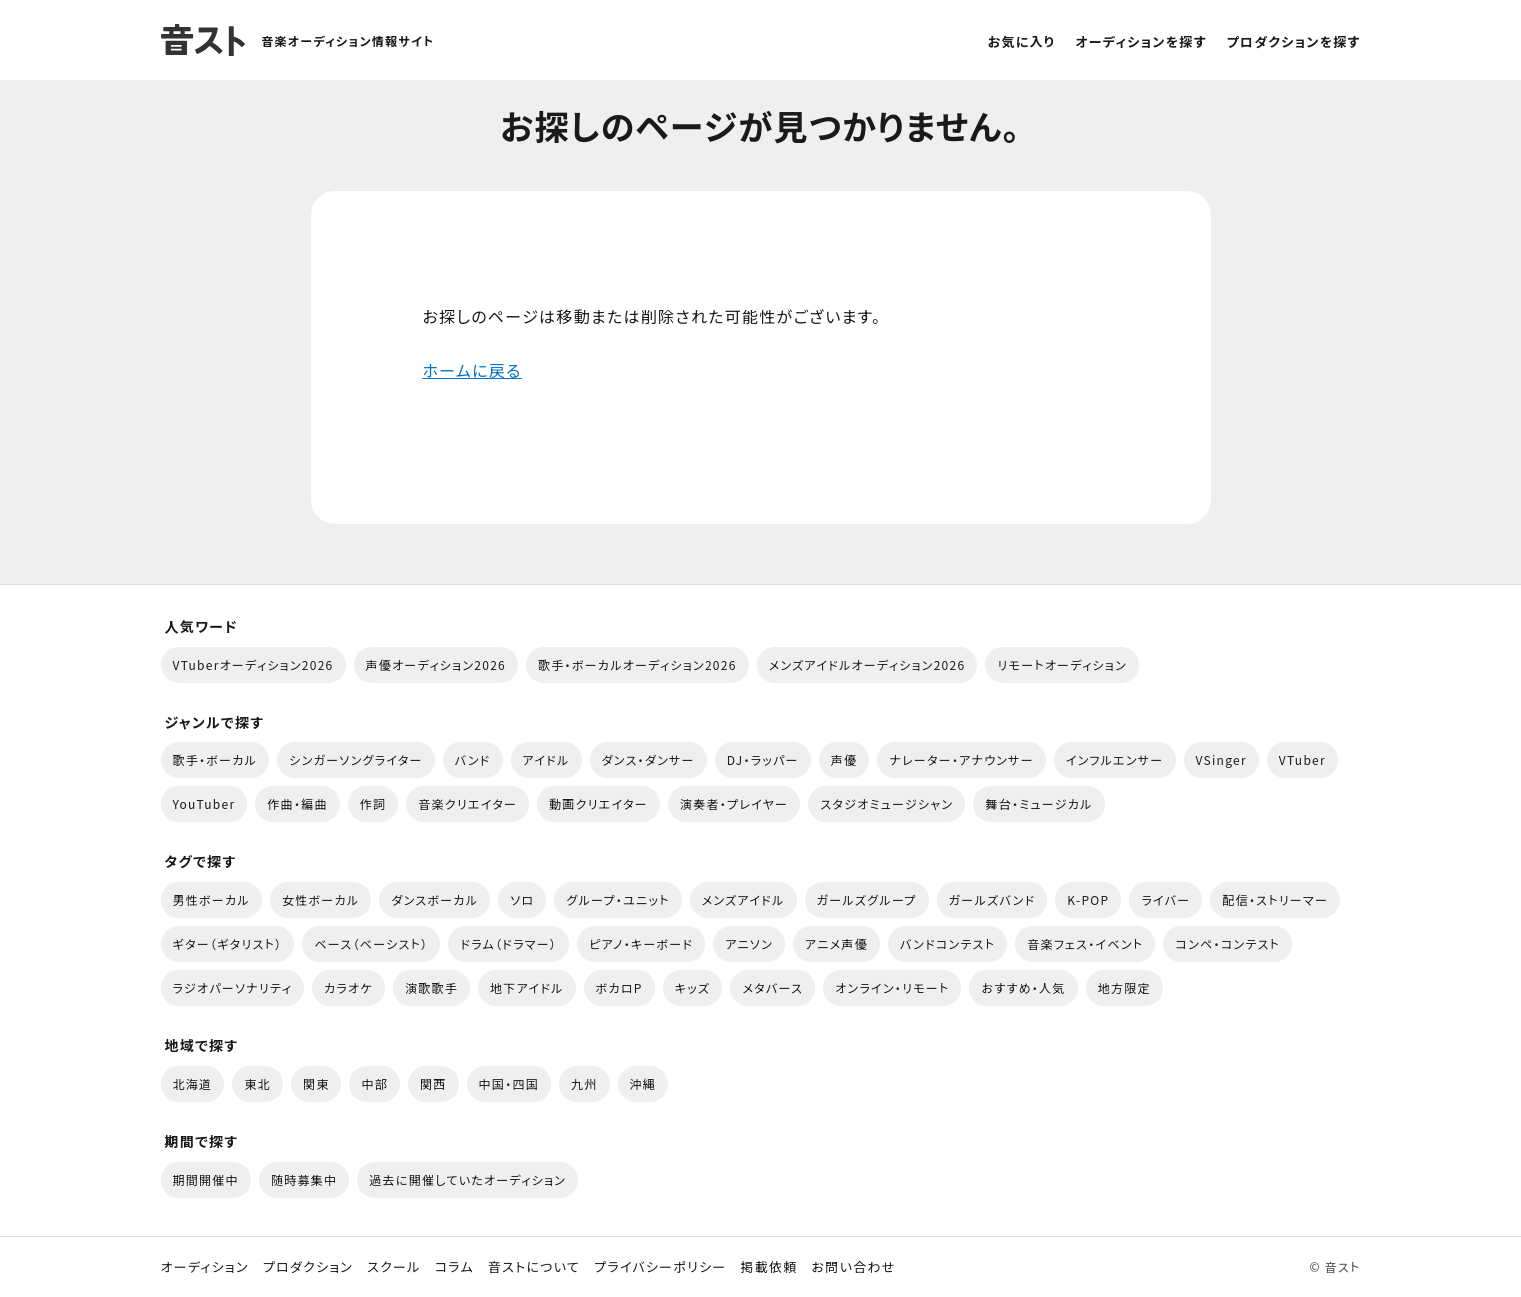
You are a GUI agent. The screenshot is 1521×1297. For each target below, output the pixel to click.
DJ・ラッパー (763, 759)
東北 (257, 1083)
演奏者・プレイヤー (734, 803)
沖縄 (643, 1083)
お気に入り (1022, 41)
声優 (844, 759)
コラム (454, 1267)
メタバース (772, 987)
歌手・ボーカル (215, 759)
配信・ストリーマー (1275, 899)
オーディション (205, 1267)
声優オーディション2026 (436, 664)
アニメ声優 (836, 943)
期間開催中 (206, 1179)
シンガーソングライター (355, 759)
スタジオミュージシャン (886, 803)
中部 (374, 1083)
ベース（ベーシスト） (371, 943)
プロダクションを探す (1294, 41)
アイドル (546, 759)
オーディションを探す (1140, 41)
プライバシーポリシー (660, 1267)
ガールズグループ (867, 899)
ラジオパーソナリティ (233, 987)
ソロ (522, 899)
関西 (433, 1083)
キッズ (693, 987)
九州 (584, 1083)
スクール (393, 1267)
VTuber (1302, 759)
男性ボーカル (211, 899)
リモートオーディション (1062, 664)
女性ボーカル (320, 899)
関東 (316, 1083)
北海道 (193, 1083)
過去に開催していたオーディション (467, 1179)
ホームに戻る (472, 370)
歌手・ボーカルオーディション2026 (637, 664)
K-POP (1088, 899)
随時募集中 (304, 1179)
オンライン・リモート (892, 987)
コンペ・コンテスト (1227, 943)
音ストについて (534, 1267)
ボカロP (619, 987)
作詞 (373, 803)
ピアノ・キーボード (641, 943)
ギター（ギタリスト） (228, 943)
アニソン (749, 943)
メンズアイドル (743, 899)
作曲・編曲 (297, 803)
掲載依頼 (768, 1267)
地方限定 (1124, 987)
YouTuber (204, 803)
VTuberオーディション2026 (253, 664)
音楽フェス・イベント (1085, 943)
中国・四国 (509, 1083)
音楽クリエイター (467, 803)
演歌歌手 (431, 987)
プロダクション (308, 1267)
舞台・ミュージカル (1038, 803)
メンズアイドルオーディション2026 (867, 664)
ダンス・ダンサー (648, 759)
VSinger (1221, 759)
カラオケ (348, 987)
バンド (473, 759)
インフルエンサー (1115, 759)
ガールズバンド (992, 899)
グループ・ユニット (617, 899)
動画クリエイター (598, 803)
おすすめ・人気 (1023, 987)
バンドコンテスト (947, 943)
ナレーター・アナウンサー (961, 759)
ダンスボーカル (434, 899)
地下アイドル (527, 987)
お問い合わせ (854, 1267)
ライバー (1165, 899)
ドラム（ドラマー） (508, 943)
